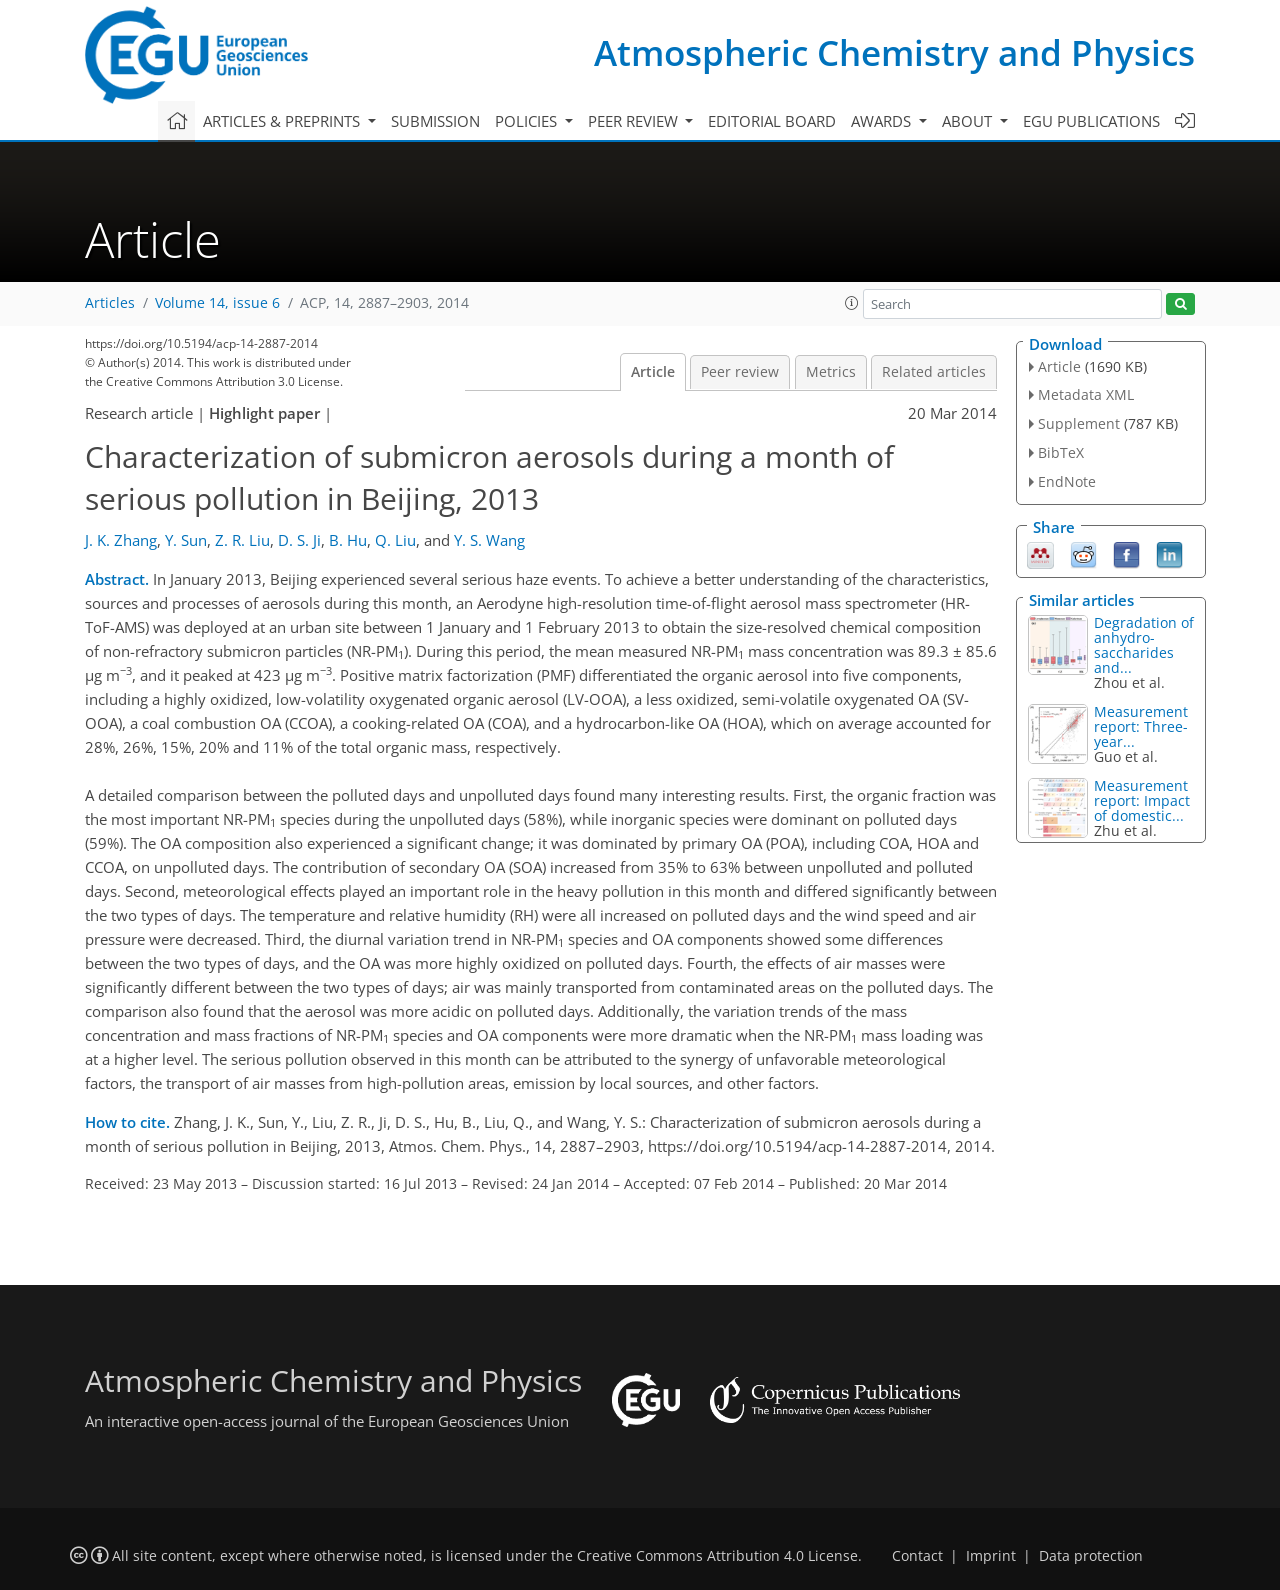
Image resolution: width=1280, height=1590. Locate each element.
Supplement (1079, 423)
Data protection (1091, 1556)
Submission (435, 121)
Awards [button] (883, 121)
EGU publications (1091, 121)
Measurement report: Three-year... (1141, 726)
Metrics (831, 372)
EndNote (1067, 481)
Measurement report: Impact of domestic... (1142, 800)
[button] (852, 303)
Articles (110, 303)
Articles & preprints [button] (283, 121)
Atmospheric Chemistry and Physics (894, 52)
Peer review (740, 372)
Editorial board (772, 121)
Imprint (991, 1556)
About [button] (969, 121)
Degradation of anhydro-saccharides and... (1144, 645)
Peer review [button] (635, 121)
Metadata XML (1086, 394)
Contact (917, 1556)
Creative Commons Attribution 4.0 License (717, 1556)
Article (653, 372)
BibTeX (1061, 452)
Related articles (934, 372)
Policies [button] (528, 121)
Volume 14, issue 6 (217, 303)
